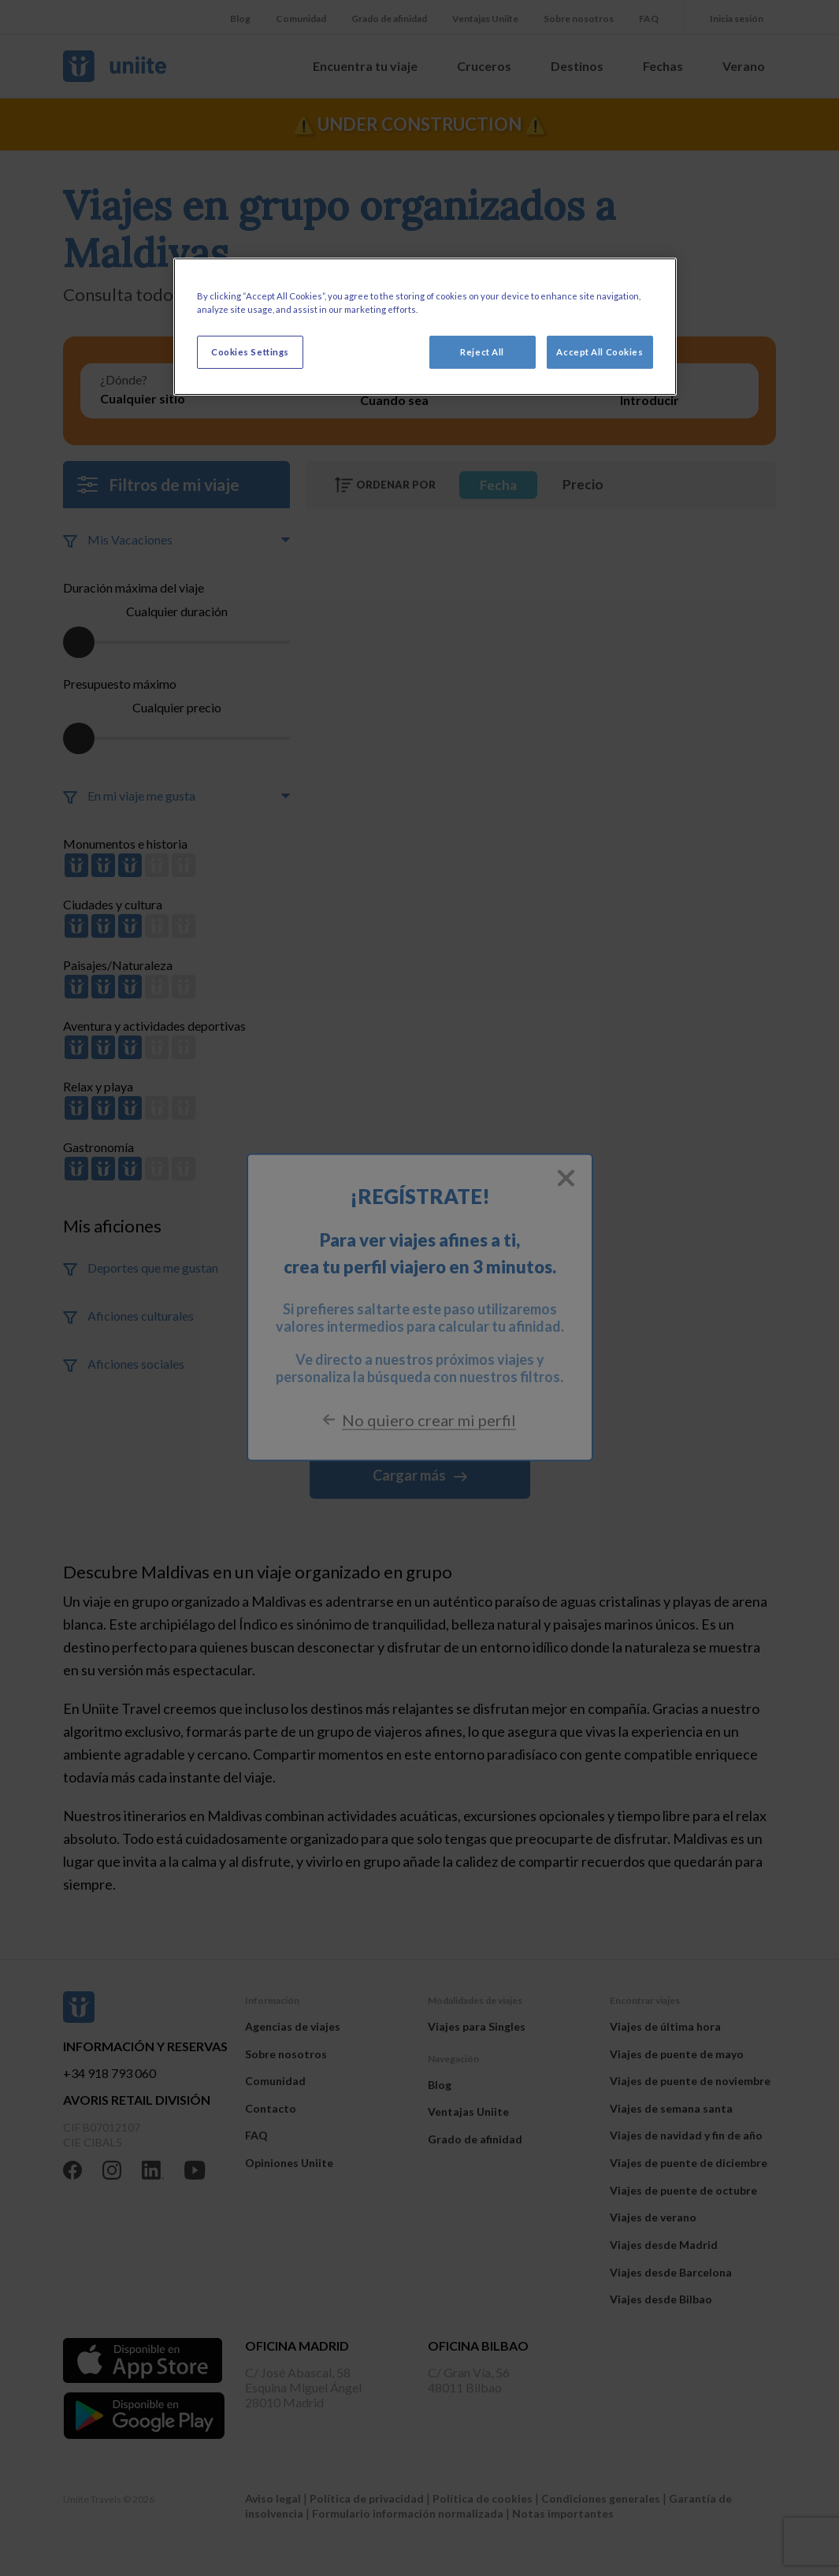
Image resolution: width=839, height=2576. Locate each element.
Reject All (482, 352)
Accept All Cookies (599, 352)
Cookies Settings (250, 352)
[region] (425, 327)
